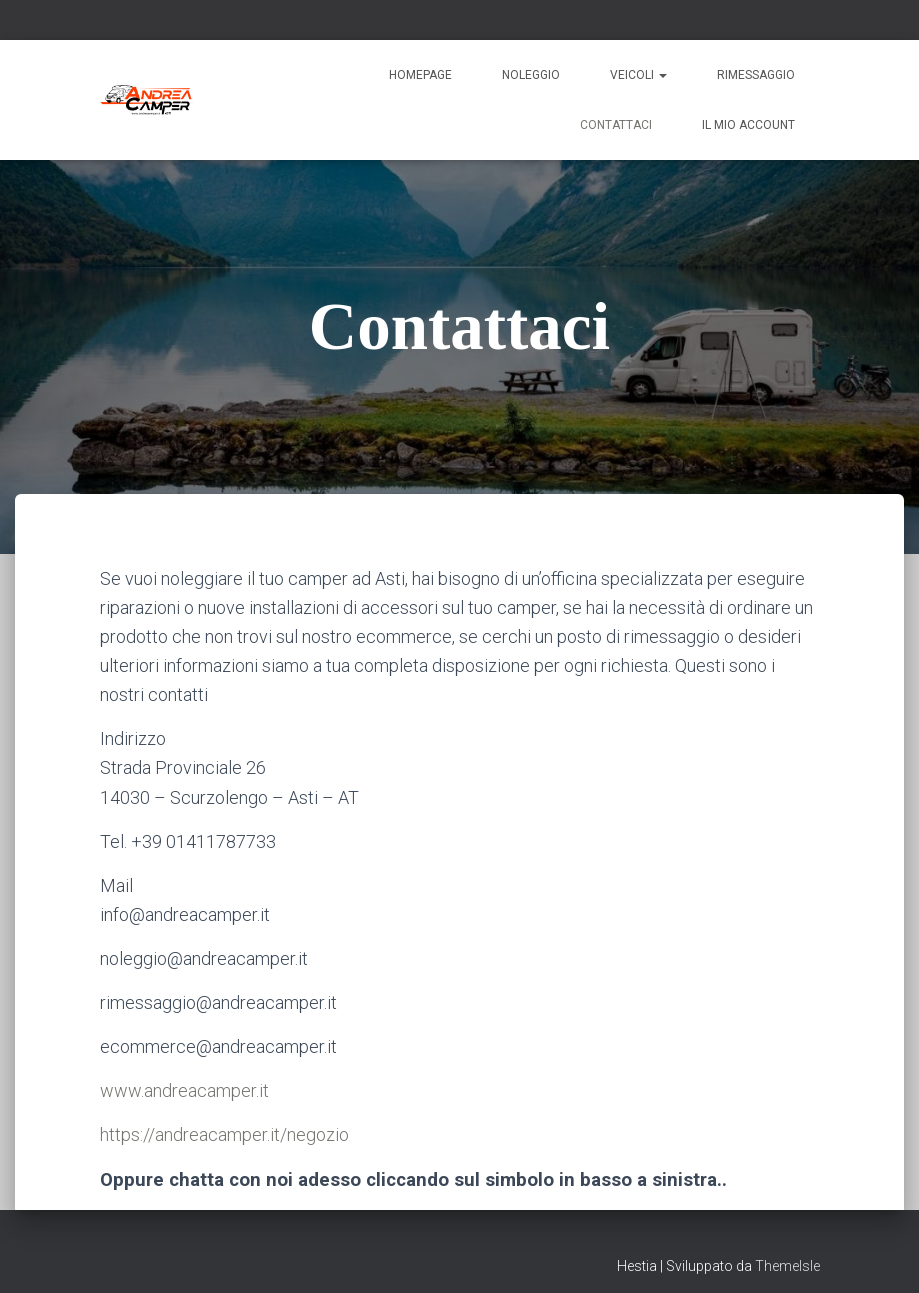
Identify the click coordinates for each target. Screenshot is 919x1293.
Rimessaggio (756, 75)
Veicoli (638, 75)
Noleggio (531, 75)
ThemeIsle (787, 1266)
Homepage (420, 75)
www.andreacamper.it (184, 1090)
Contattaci (616, 125)
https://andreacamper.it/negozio (224, 1134)
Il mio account (748, 125)
